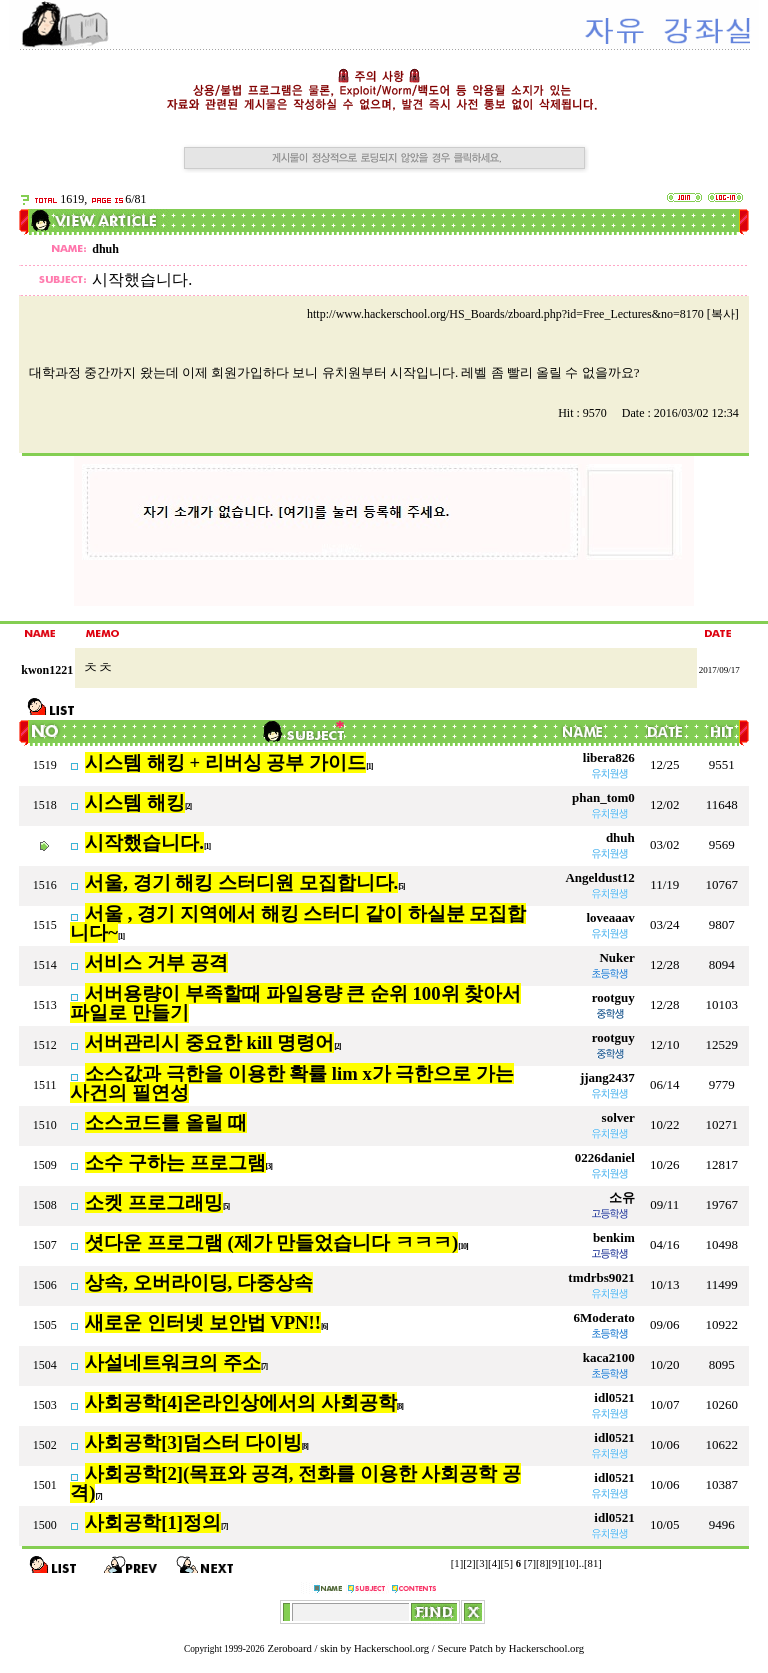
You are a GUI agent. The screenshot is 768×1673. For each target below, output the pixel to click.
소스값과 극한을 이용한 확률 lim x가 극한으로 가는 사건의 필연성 (292, 1083)
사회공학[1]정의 (153, 1522)
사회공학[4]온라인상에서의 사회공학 (240, 1402)
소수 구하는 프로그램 (175, 1162)
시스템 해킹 (135, 802)
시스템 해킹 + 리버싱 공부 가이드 (225, 762)
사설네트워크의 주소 (173, 1362)
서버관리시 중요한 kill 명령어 (209, 1042)
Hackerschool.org (391, 1648)
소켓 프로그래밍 (154, 1202)
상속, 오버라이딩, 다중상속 (199, 1282)
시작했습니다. (144, 842)
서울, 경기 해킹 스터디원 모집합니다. (241, 882)
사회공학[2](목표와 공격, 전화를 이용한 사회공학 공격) (295, 1483)
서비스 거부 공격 (156, 962)
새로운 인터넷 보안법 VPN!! (203, 1322)
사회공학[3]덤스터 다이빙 (193, 1442)
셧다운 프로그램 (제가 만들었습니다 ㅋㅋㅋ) (271, 1242)
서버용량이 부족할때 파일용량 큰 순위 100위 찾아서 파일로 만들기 (295, 1003)
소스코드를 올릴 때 (165, 1122)
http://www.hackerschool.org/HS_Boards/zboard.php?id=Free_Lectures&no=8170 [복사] (523, 314)
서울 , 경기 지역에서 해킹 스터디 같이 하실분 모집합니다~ (298, 923)
